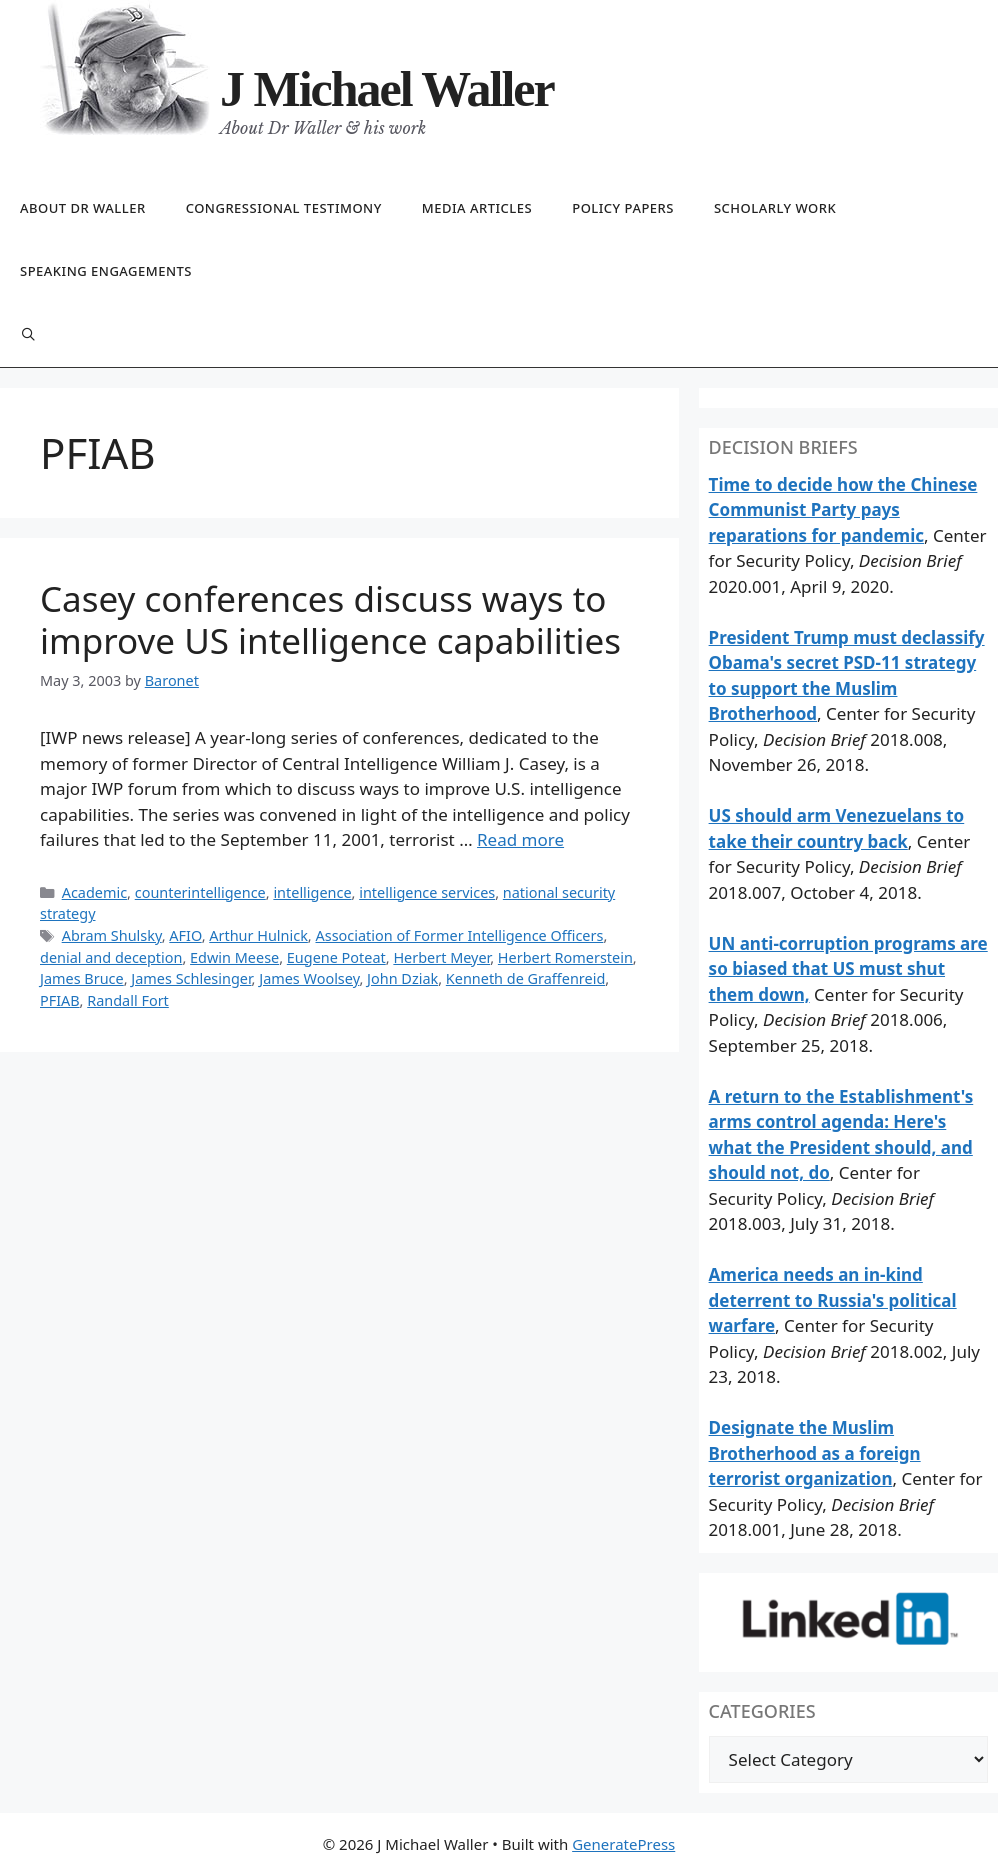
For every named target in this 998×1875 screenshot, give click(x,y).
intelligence (312, 892)
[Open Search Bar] (28, 335)
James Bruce (82, 978)
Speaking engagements (106, 271)
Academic (94, 892)
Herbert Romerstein (565, 957)
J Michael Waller (387, 89)
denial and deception (111, 957)
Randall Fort (128, 1000)
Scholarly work (775, 208)
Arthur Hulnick (258, 935)
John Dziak (402, 978)
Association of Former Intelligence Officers (459, 935)
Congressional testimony (284, 208)
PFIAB (60, 1000)
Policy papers (623, 208)
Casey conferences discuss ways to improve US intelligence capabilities (330, 619)
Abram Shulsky (112, 935)
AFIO (185, 935)
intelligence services (427, 892)
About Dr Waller (83, 208)
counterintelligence (200, 892)
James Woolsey (309, 978)
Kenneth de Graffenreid (525, 978)
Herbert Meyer (441, 957)
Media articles (477, 208)
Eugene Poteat (336, 957)
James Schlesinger (191, 978)
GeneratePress (623, 1844)
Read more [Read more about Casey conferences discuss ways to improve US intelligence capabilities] (520, 839)
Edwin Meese (234, 957)
